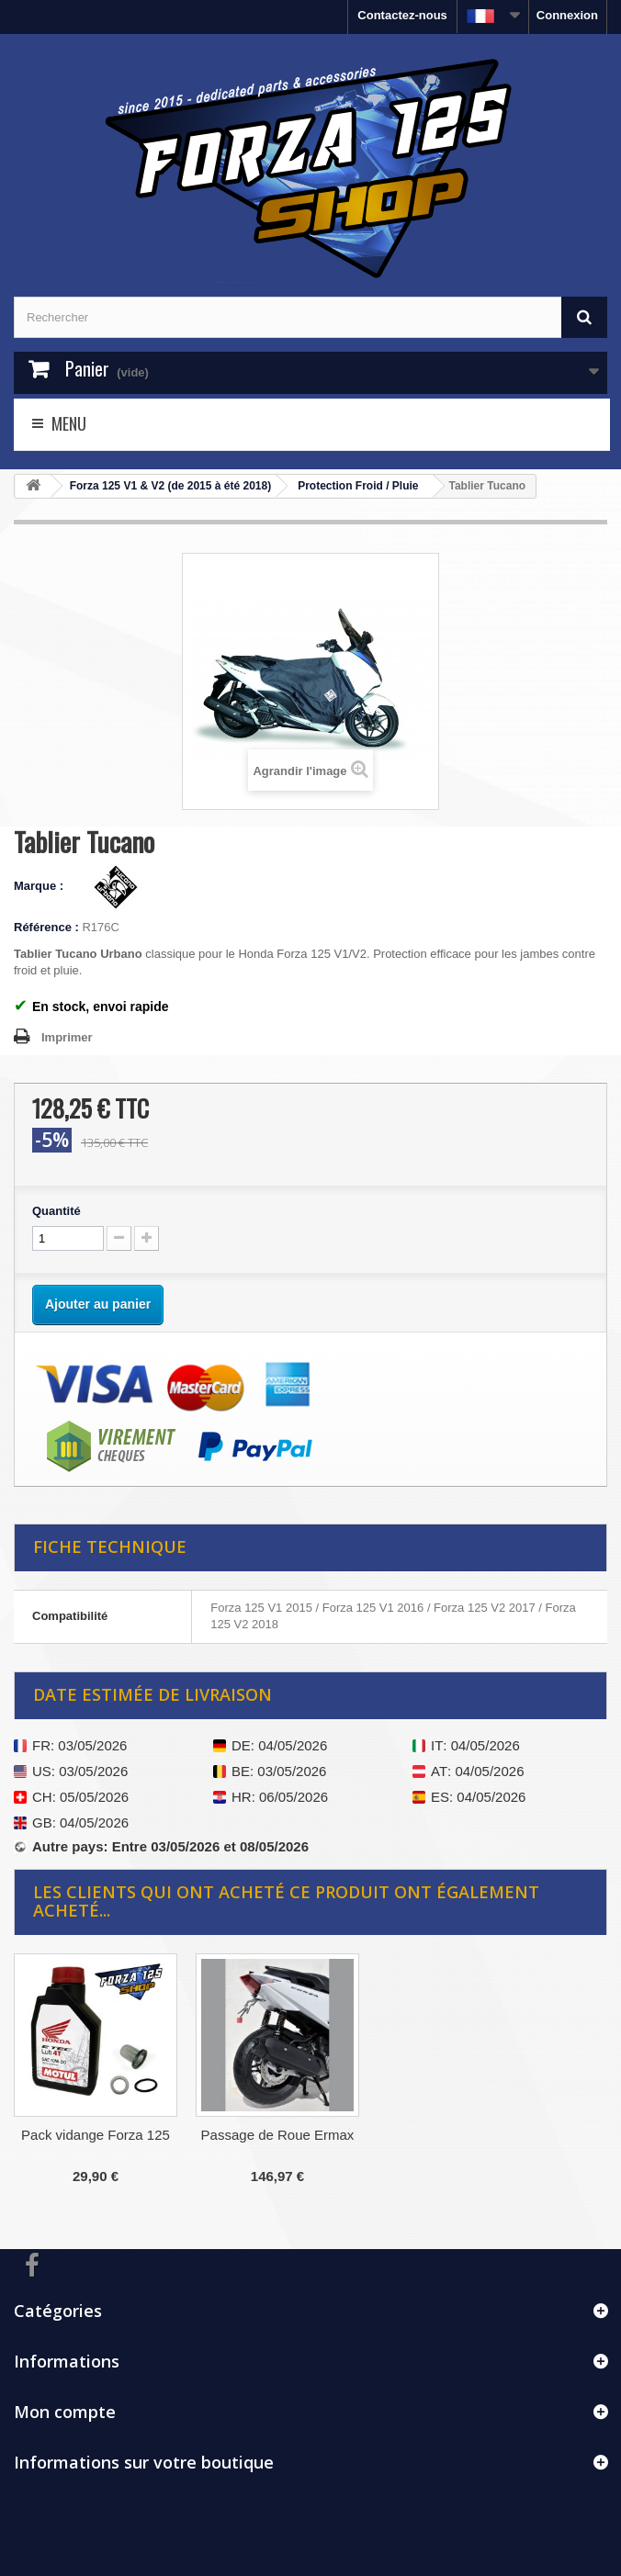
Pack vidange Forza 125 (277, 2135)
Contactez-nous (402, 15)
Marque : (40, 886)
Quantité (56, 1211)
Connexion (567, 15)
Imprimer (67, 1037)
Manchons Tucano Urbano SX (95, 2143)
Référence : (46, 927)
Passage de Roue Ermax (459, 2135)
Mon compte (65, 2412)
